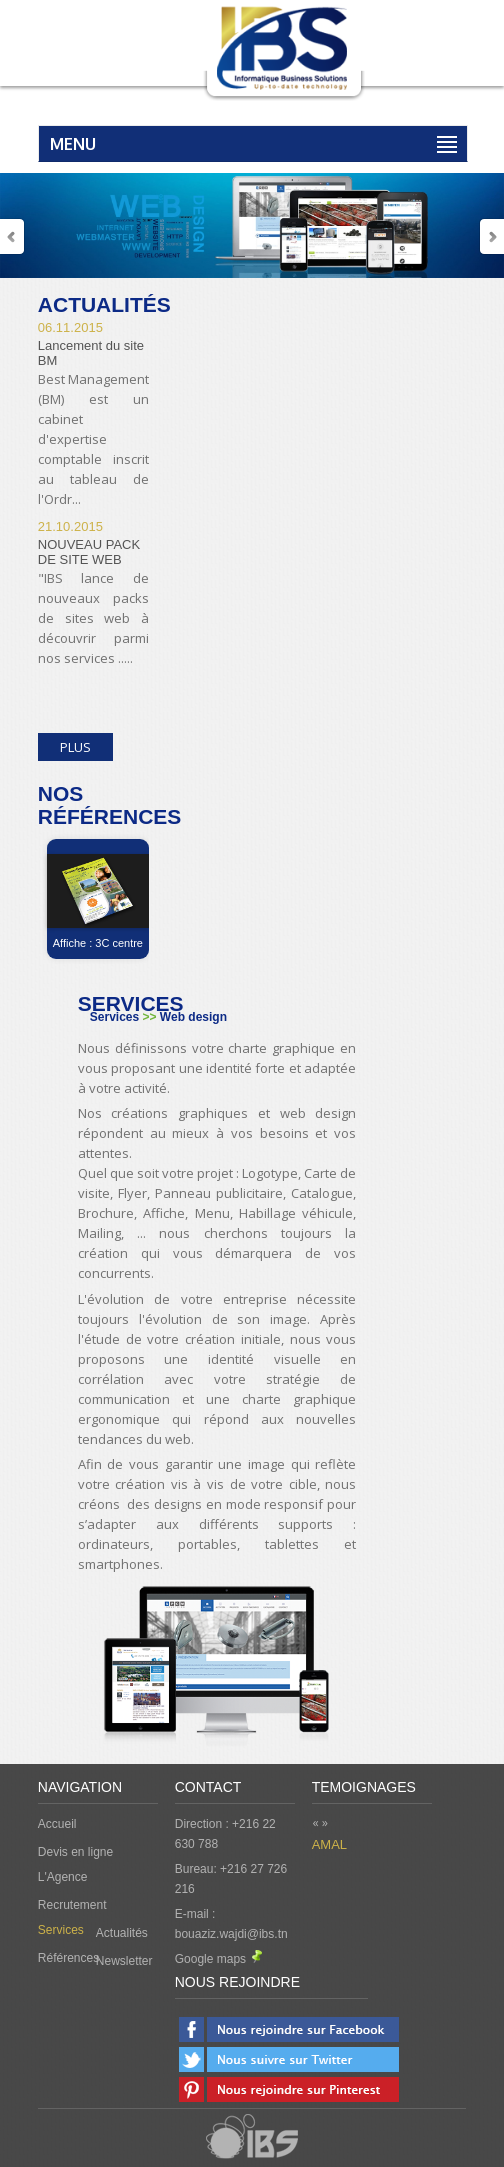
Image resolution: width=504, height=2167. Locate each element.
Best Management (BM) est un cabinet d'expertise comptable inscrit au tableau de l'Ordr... (93, 439)
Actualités (122, 1933)
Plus (75, 747)
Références (67, 1958)
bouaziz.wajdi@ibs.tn (231, 1934)
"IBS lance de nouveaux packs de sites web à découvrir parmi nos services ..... (93, 618)
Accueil (57, 1824)
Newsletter (124, 1961)
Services (61, 1930)
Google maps (218, 1959)
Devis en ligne (75, 1852)
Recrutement (72, 1905)
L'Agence (63, 1877)
